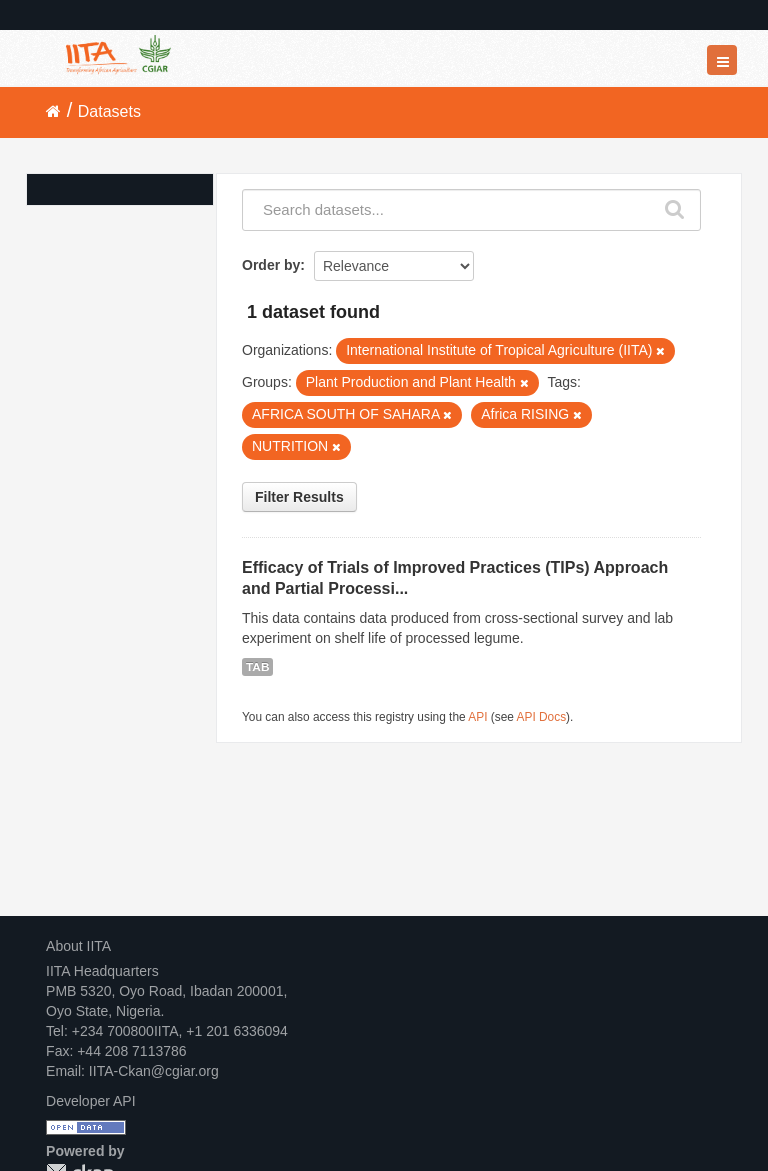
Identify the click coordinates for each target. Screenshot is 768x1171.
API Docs (542, 717)
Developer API (91, 1101)
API (477, 717)
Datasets (109, 111)
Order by (271, 265)
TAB (257, 667)
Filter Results (299, 497)
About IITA (78, 946)
